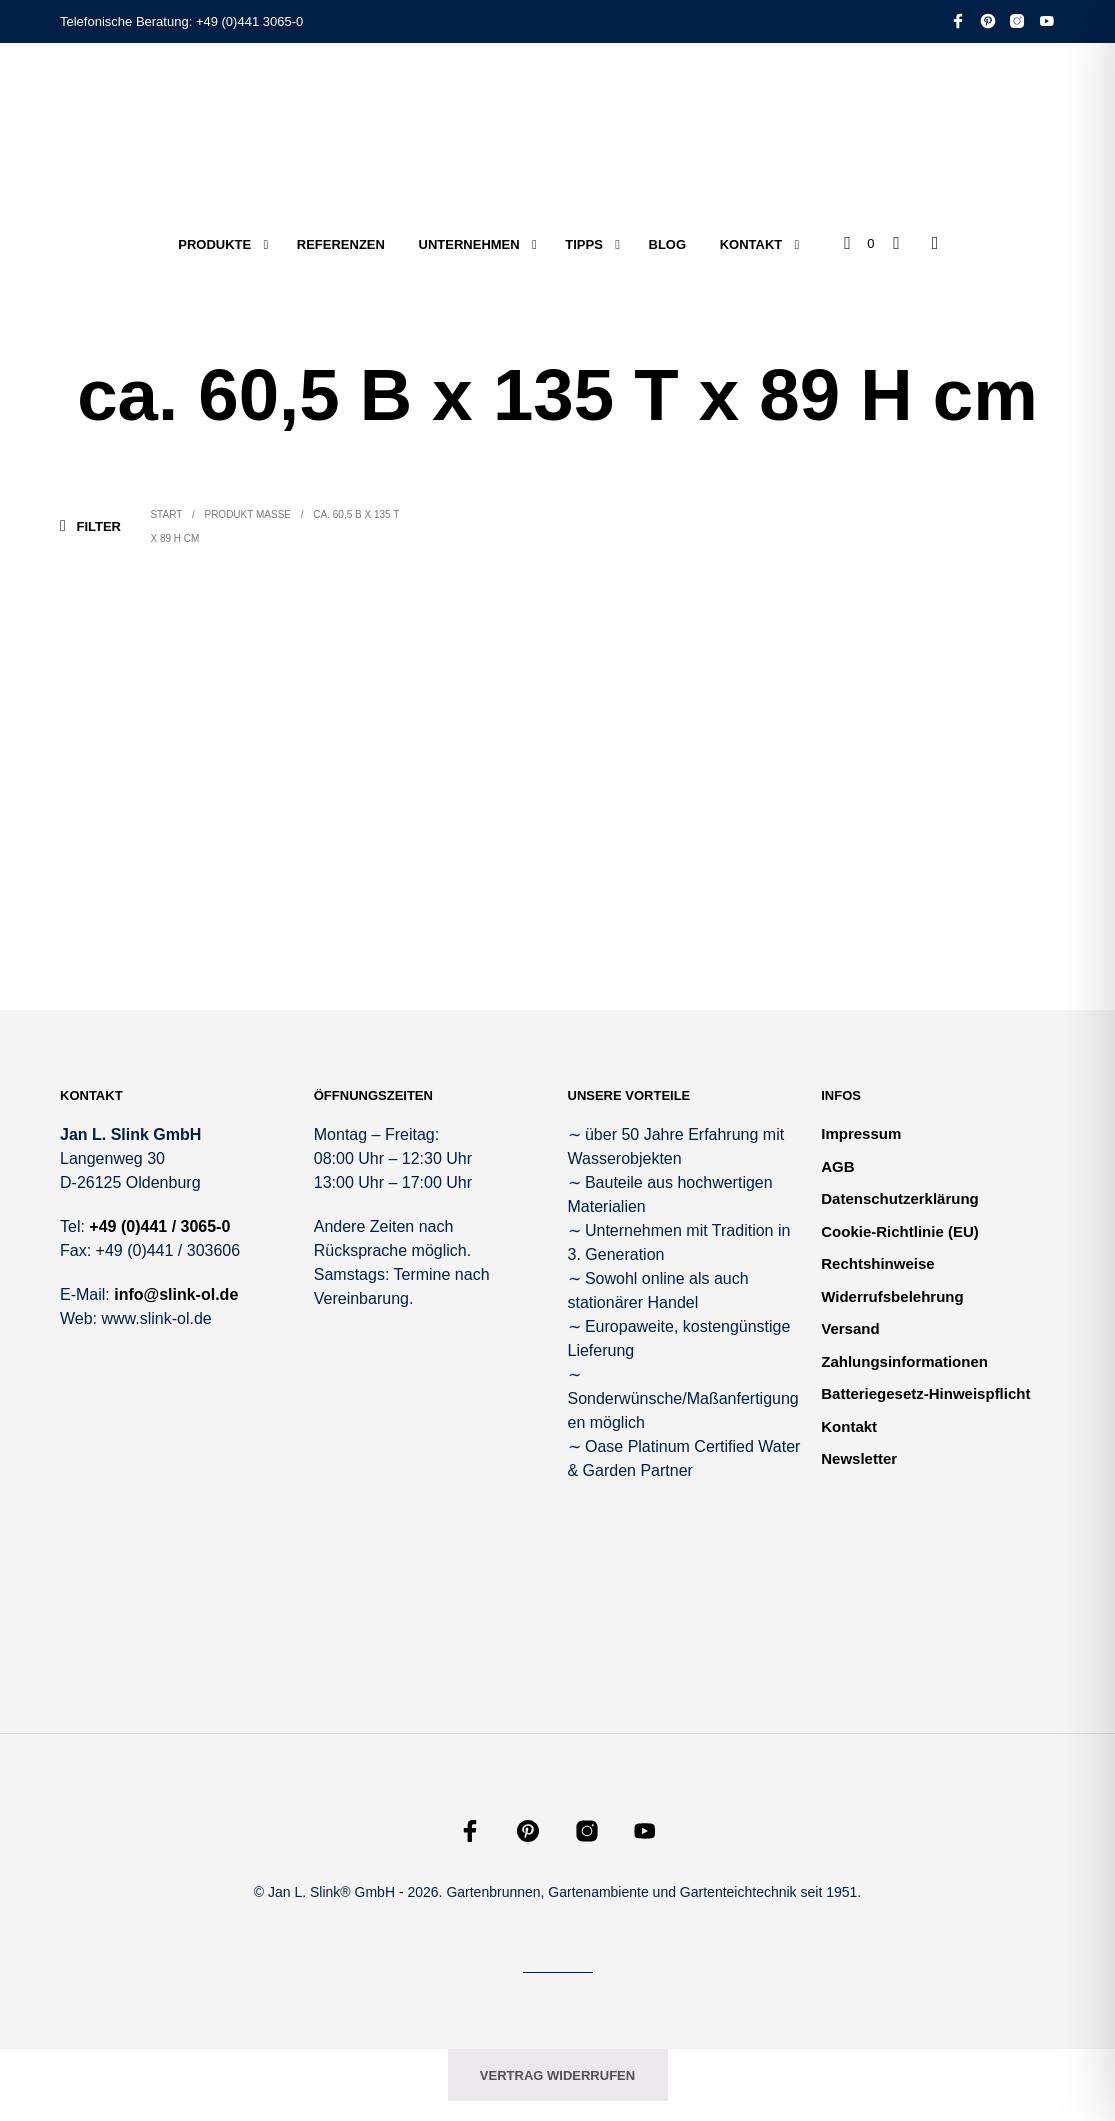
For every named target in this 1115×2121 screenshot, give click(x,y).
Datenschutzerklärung (900, 1198)
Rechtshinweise (877, 1263)
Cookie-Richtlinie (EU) (900, 1231)
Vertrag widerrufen (557, 2075)
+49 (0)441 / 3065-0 (159, 1226)
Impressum (861, 1133)
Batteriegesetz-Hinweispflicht (925, 1393)
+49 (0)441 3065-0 (249, 21)
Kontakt (751, 244)
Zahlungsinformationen (904, 1361)
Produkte (214, 244)
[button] (859, 244)
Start (166, 514)
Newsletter (859, 1458)
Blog (668, 244)
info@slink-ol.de (176, 1294)
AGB (837, 1166)
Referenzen (341, 244)
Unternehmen (469, 244)
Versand (850, 1328)
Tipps (584, 244)
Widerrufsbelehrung (892, 1296)
